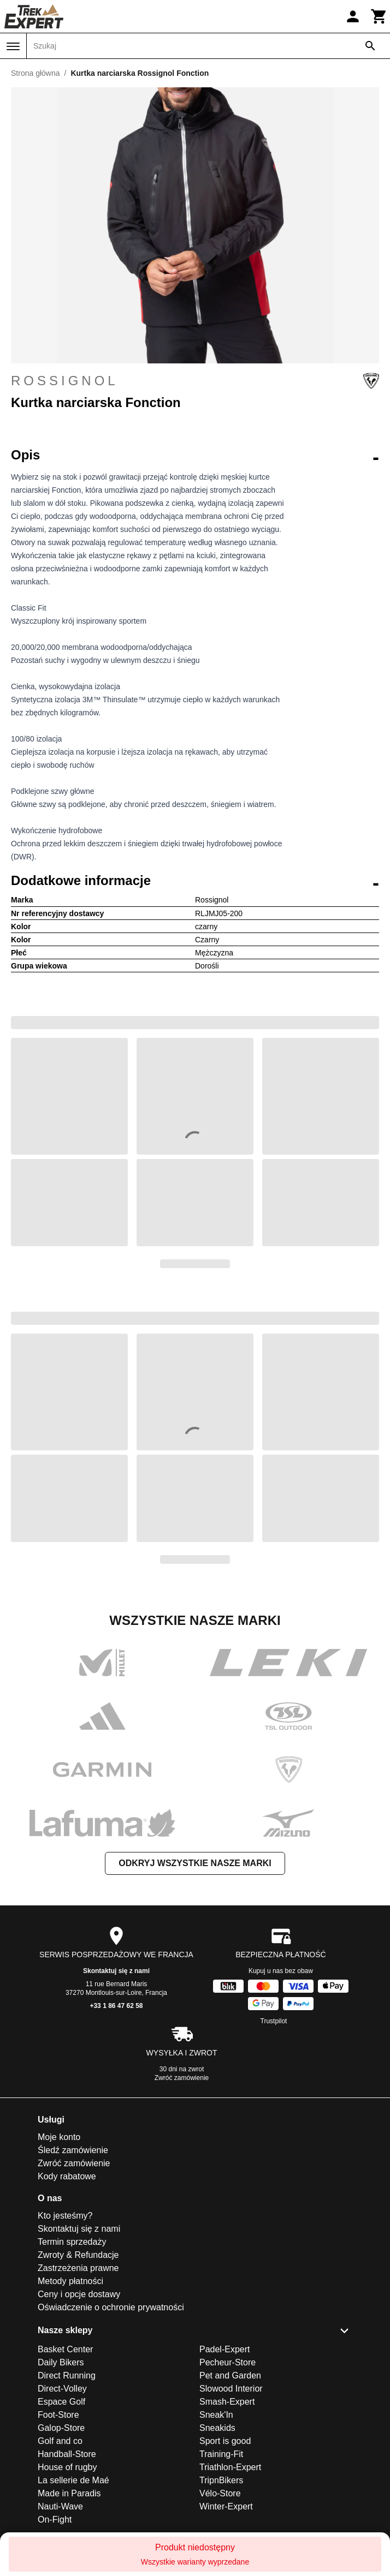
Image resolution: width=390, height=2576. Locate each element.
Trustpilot (274, 2021)
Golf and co (60, 2441)
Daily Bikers (61, 2362)
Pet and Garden (230, 2375)
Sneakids (217, 2427)
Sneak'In (216, 2414)
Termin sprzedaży (72, 2241)
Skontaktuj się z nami (116, 1971)
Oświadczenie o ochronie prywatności (111, 2307)
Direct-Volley (62, 2388)
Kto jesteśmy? (65, 2215)
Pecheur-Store (227, 2362)
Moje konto (59, 2137)
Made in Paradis (69, 2493)
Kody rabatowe (67, 2176)
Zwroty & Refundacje (78, 2255)
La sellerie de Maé (73, 2480)
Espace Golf (61, 2401)
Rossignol (195, 381)
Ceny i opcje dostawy (79, 2294)
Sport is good (225, 2441)
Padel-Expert (224, 2349)
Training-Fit (221, 2454)
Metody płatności (70, 2281)
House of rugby (67, 2467)
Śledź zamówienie (73, 2150)
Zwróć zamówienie (182, 2078)
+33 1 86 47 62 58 (116, 2006)
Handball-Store (67, 2454)
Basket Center (65, 2349)
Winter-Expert (226, 2506)
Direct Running (67, 2375)
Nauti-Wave (60, 2506)
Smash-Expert (227, 2401)
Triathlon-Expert (230, 2467)
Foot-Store (58, 2414)
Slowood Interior (231, 2388)
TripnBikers (221, 2480)
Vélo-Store (220, 2493)
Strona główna (35, 73)
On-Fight (55, 2519)
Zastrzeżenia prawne (78, 2268)
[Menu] (13, 46)
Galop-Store (61, 2427)
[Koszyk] (379, 16)
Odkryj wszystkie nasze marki (195, 1863)
